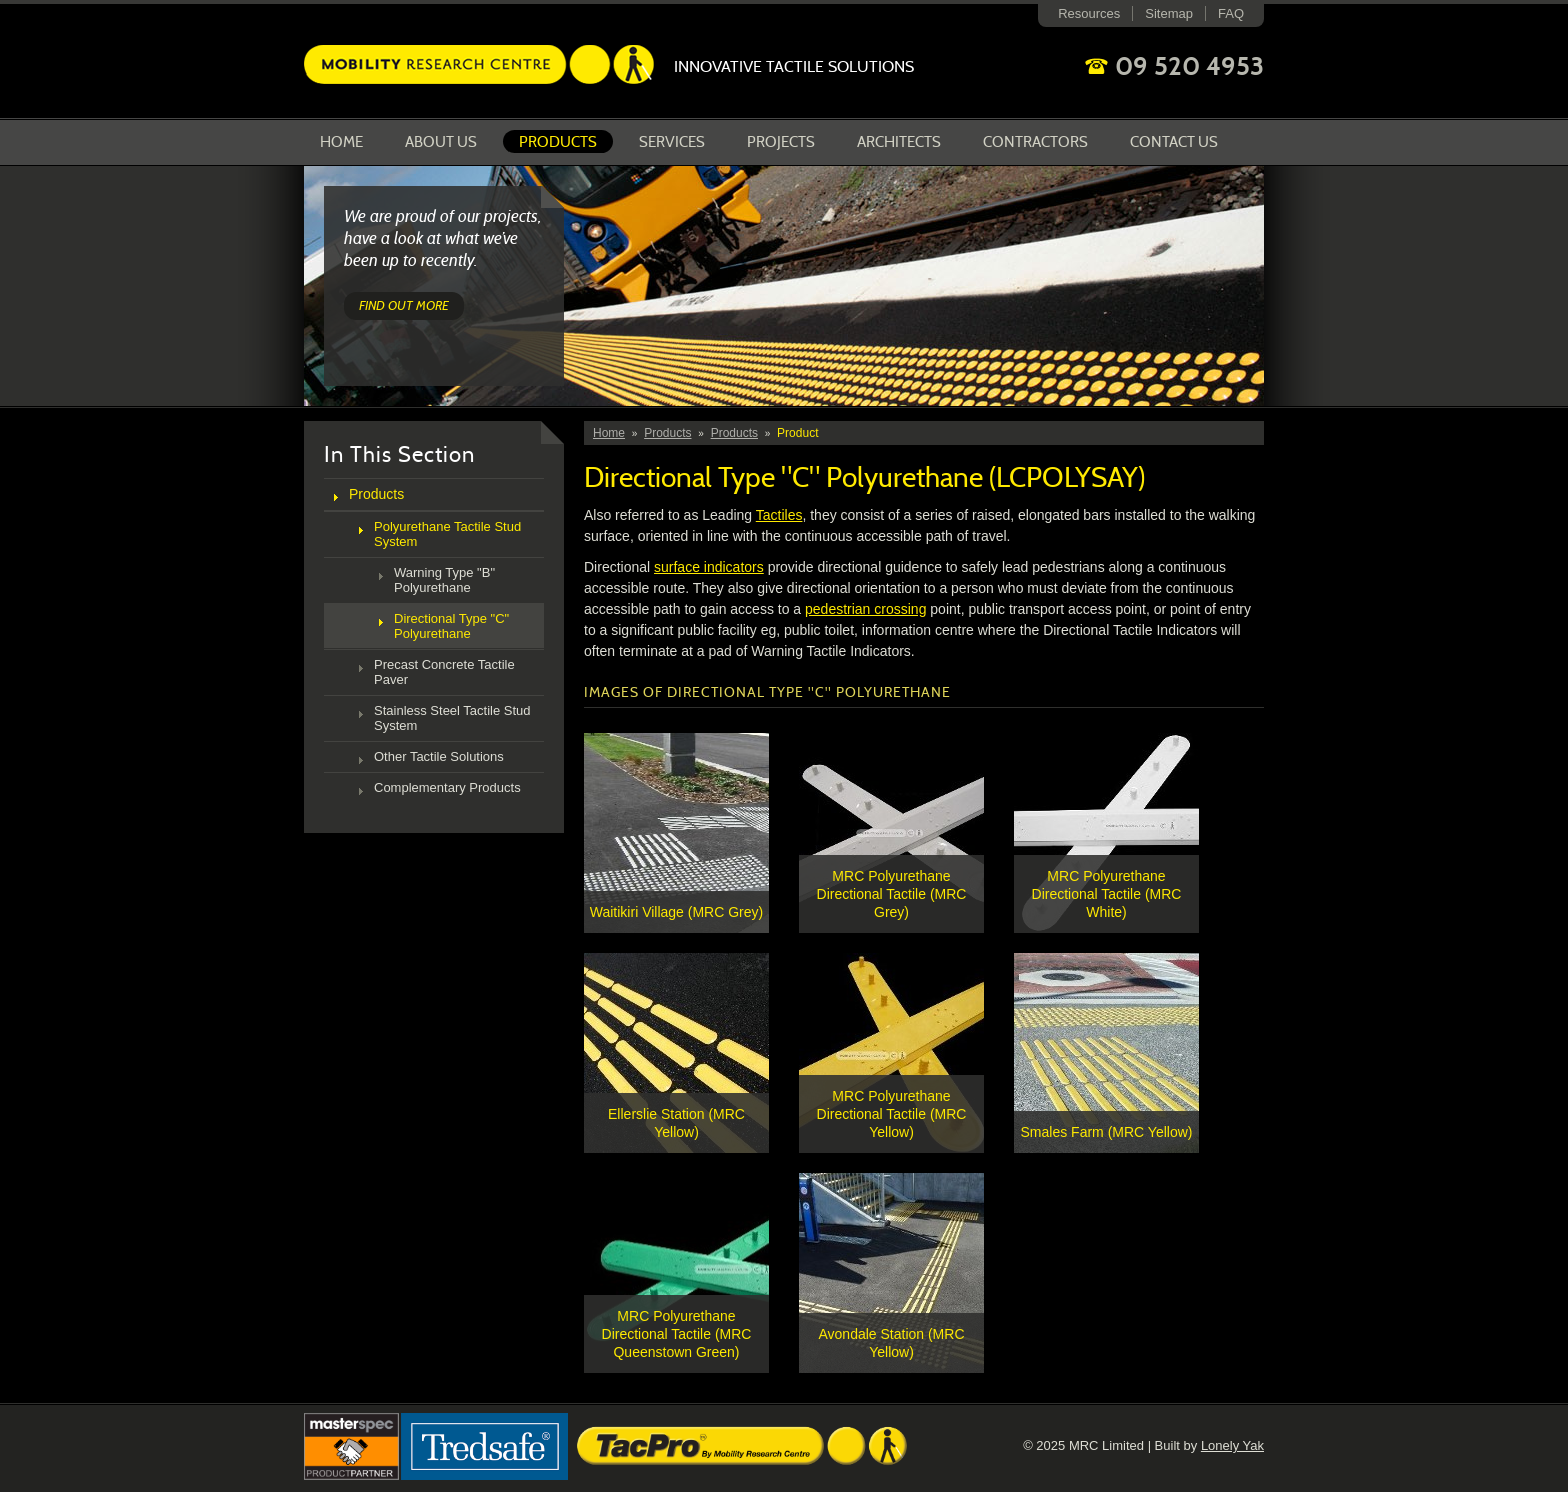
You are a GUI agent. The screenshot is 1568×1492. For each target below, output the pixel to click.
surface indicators (709, 567)
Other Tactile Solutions (439, 756)
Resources (1089, 13)
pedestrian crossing (865, 609)
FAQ (1231, 13)
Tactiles (779, 515)
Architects (899, 142)
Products (558, 142)
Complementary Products (447, 787)
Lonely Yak (1232, 1445)
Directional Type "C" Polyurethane (451, 626)
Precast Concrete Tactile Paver (444, 672)
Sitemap (1169, 13)
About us (441, 142)
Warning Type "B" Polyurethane (444, 580)
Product (797, 433)
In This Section (399, 454)
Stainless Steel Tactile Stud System (452, 718)
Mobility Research (479, 64)
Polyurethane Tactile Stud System (447, 534)
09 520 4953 (1189, 66)
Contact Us (1174, 142)
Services (672, 142)
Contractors (1035, 142)
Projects (781, 142)
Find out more (404, 305)
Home (341, 142)
